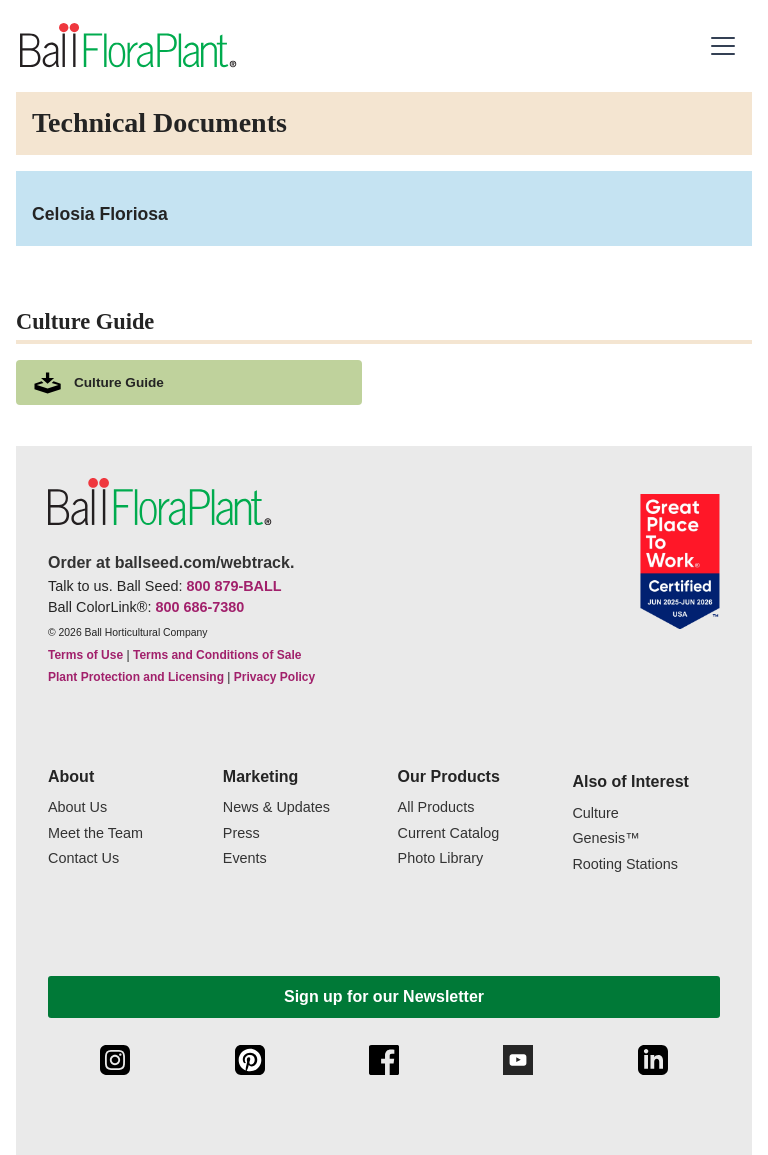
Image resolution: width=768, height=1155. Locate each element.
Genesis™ (605, 838)
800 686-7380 (199, 607)
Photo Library (441, 858)
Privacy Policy (274, 677)
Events (245, 858)
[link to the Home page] (126, 46)
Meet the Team (95, 833)
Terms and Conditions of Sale (217, 655)
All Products (436, 807)
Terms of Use (85, 655)
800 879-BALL (233, 586)
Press (241, 833)
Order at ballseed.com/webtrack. (171, 562)
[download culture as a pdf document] (189, 382)
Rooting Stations (625, 864)
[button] (725, 46)
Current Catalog (449, 833)
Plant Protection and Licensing (136, 677)
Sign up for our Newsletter (384, 996)
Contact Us (83, 858)
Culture (595, 813)
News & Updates (276, 807)
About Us (77, 807)
